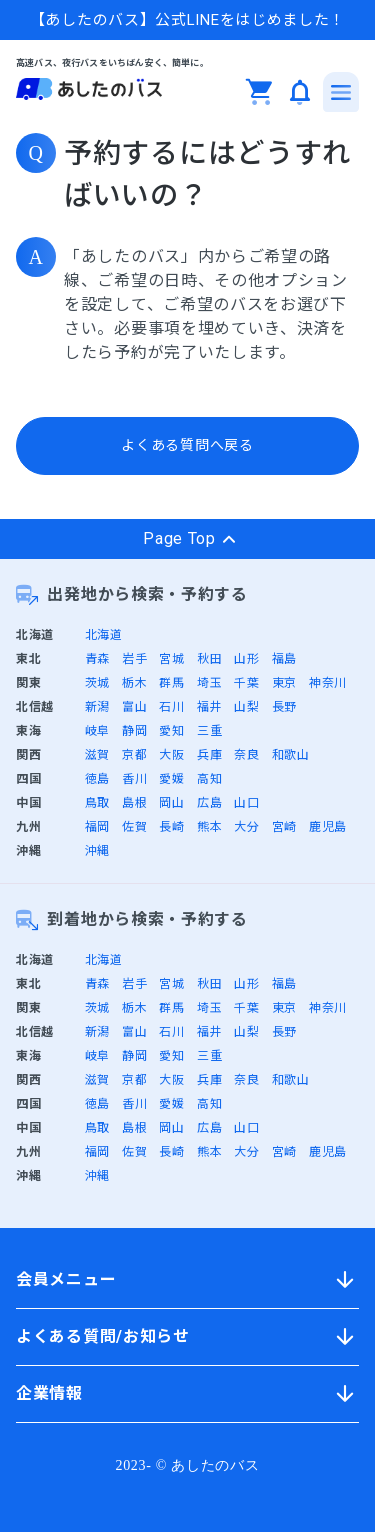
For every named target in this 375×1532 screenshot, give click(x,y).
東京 (284, 683)
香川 (134, 779)
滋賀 (97, 755)
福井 (209, 707)
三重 (209, 731)
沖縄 (97, 851)
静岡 (134, 731)
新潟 (97, 707)
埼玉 (209, 683)
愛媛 (171, 779)
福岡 (97, 827)
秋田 (209, 659)
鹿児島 (328, 827)
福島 (284, 659)
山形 (246, 659)
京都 (134, 755)
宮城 (171, 659)
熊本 (209, 827)
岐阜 (97, 731)
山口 (246, 803)
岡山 (171, 803)
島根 (134, 803)
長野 (284, 707)
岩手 (134, 659)
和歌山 (291, 755)
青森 (97, 659)
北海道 (104, 635)
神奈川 (328, 683)
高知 (209, 779)
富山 (134, 707)
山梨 (246, 707)
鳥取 (97, 803)
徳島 (97, 779)
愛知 (171, 731)
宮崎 (284, 827)
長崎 (171, 827)
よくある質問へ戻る (187, 445)
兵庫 (209, 755)
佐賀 (134, 827)
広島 (209, 803)
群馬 (171, 683)
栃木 (134, 683)
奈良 (246, 755)
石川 (171, 707)
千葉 (246, 683)
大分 (246, 827)
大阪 (171, 755)
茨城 (97, 683)
